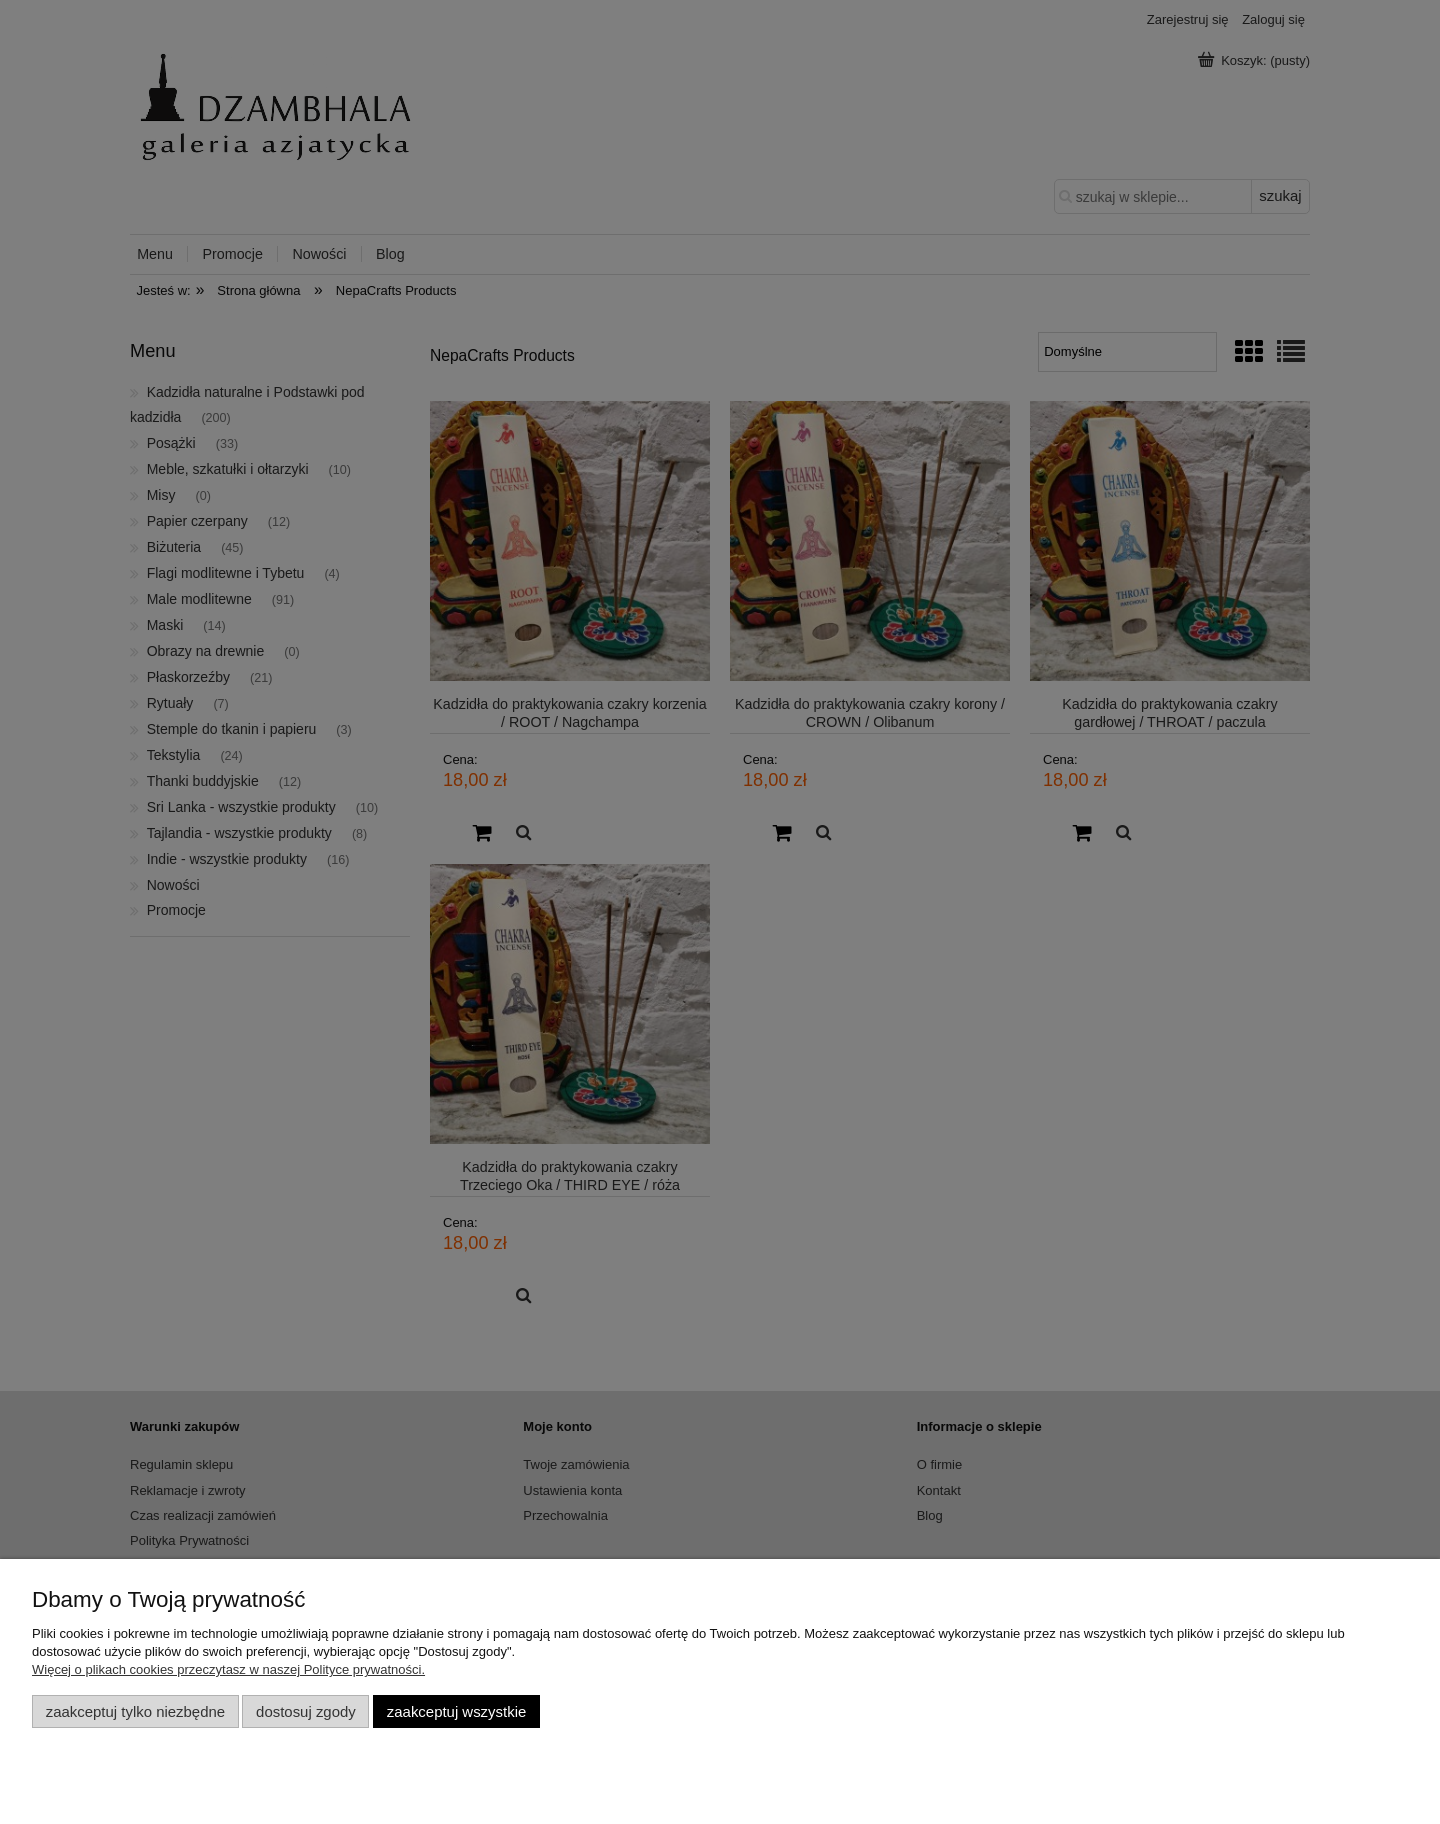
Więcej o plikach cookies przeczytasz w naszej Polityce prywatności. (228, 1669)
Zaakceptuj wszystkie (456, 1711)
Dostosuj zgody (306, 1711)
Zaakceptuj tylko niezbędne (135, 1711)
